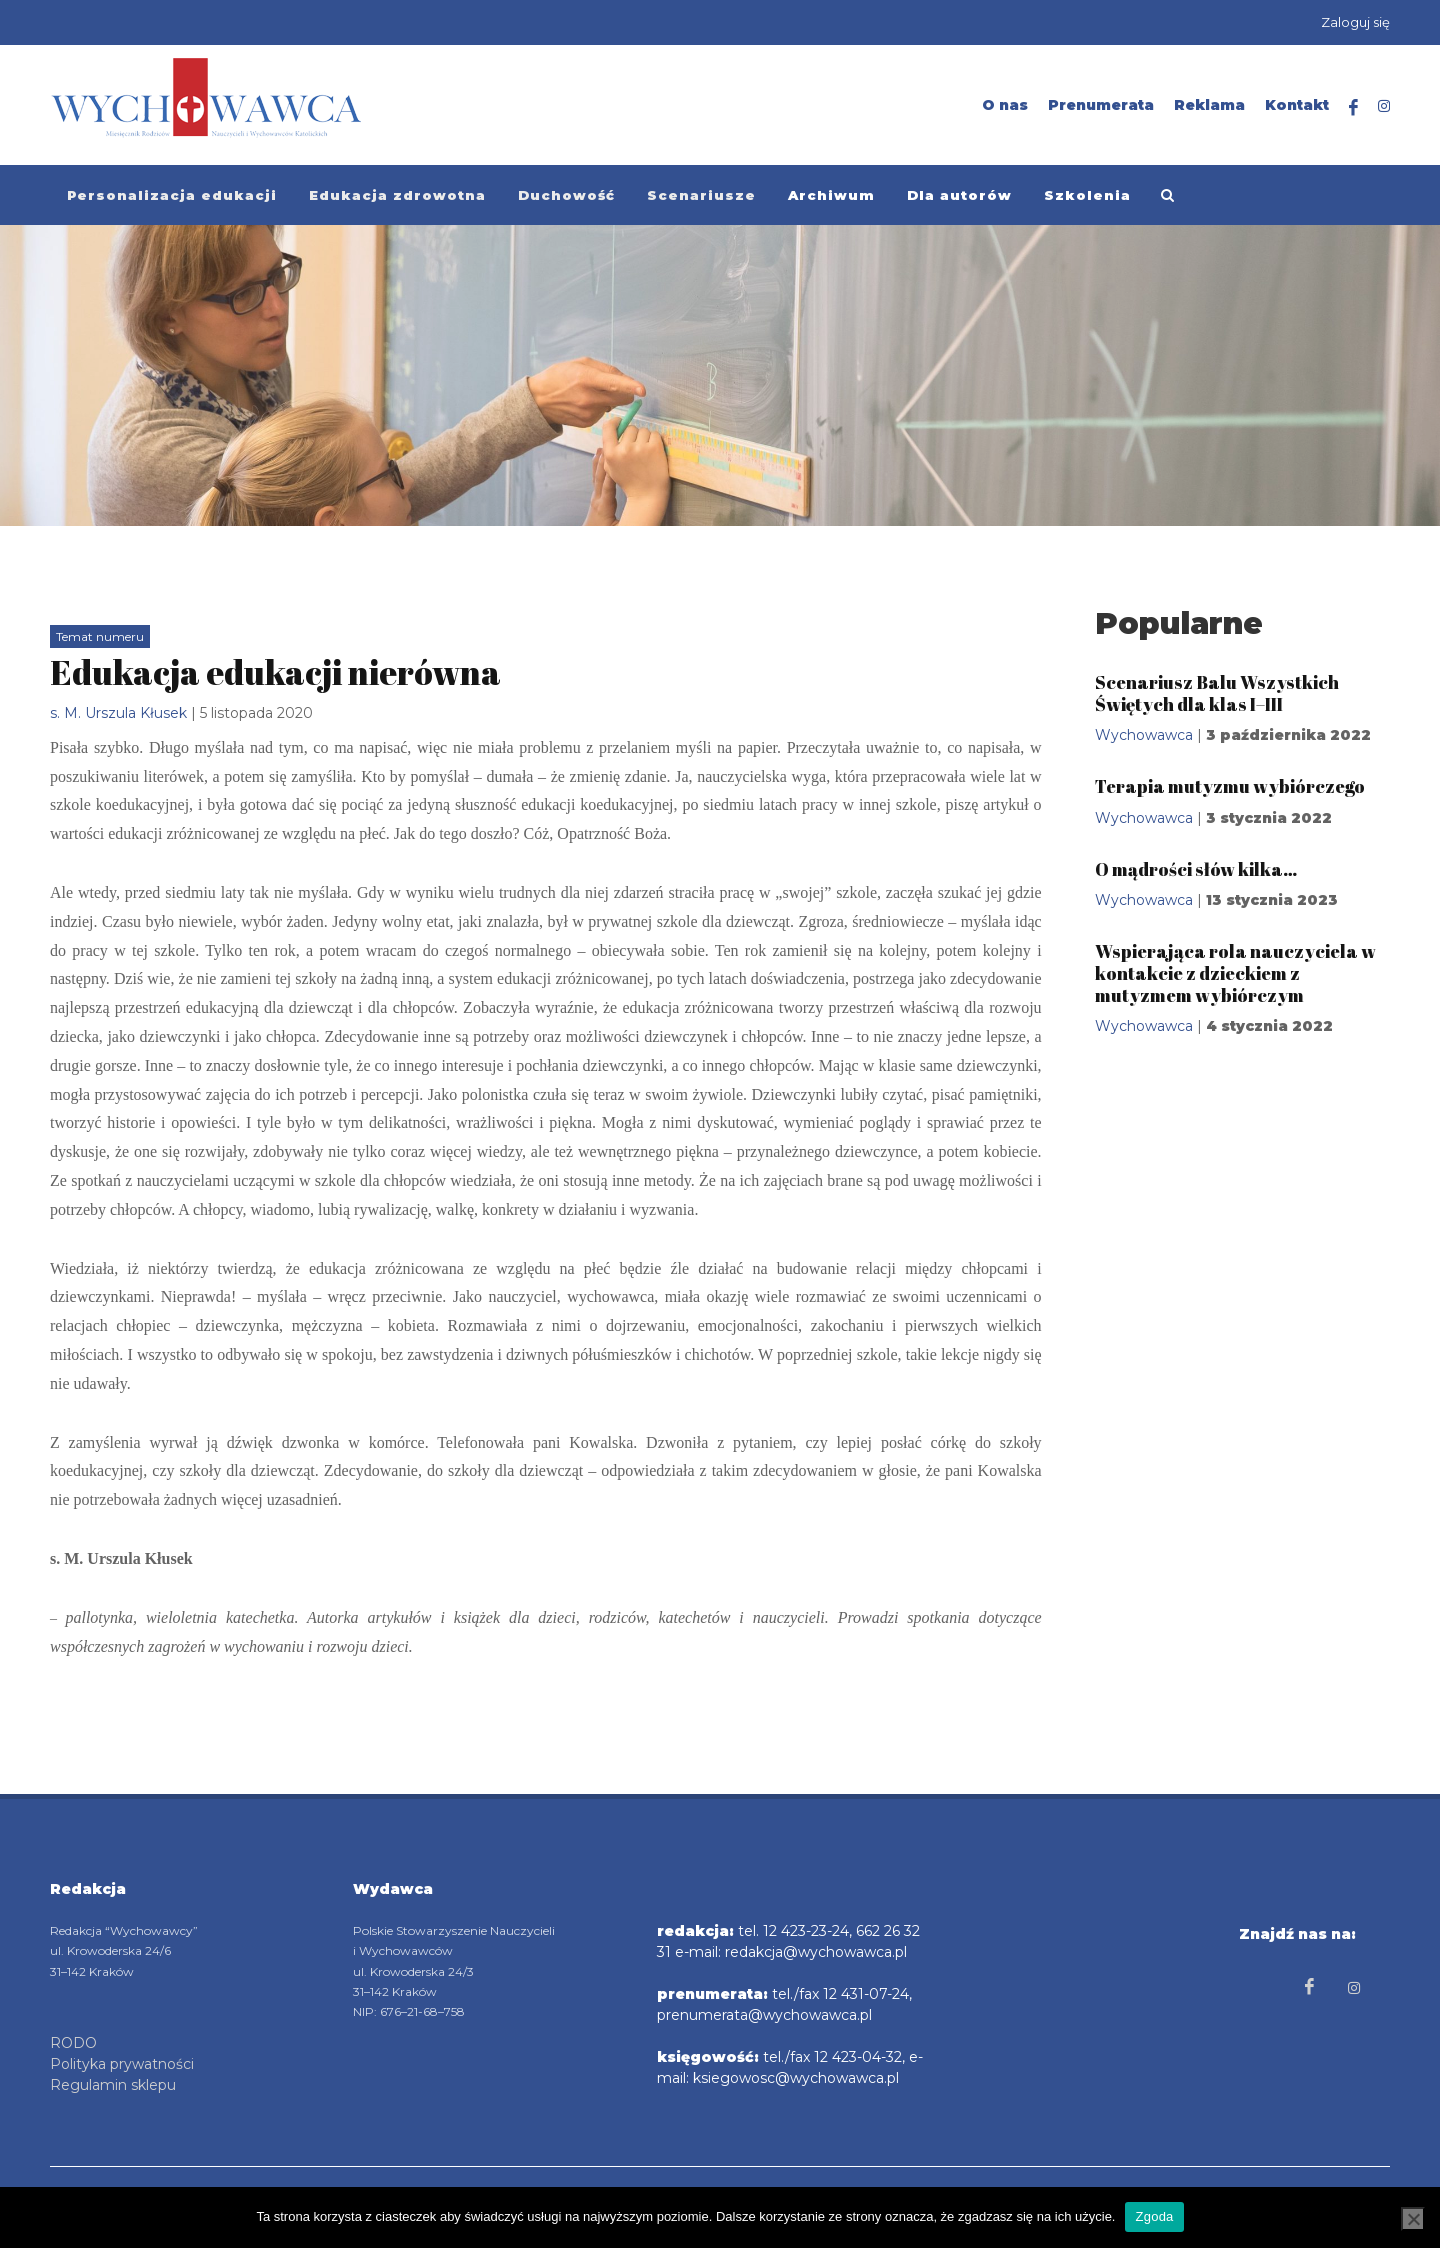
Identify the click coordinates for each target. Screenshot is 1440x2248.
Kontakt (1297, 105)
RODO (73, 2042)
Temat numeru (100, 636)
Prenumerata (1101, 105)
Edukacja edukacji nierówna (275, 672)
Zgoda (1154, 2216)
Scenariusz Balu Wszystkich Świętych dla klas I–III (1217, 693)
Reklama (1209, 105)
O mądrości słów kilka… (1196, 869)
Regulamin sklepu (113, 2084)
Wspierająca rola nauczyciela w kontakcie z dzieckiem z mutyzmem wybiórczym (1235, 972)
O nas (1005, 105)
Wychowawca (1144, 735)
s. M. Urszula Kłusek (118, 713)
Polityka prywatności (122, 2063)
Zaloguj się (1355, 22)
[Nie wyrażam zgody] (1413, 2219)
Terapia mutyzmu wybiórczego (1230, 786)
